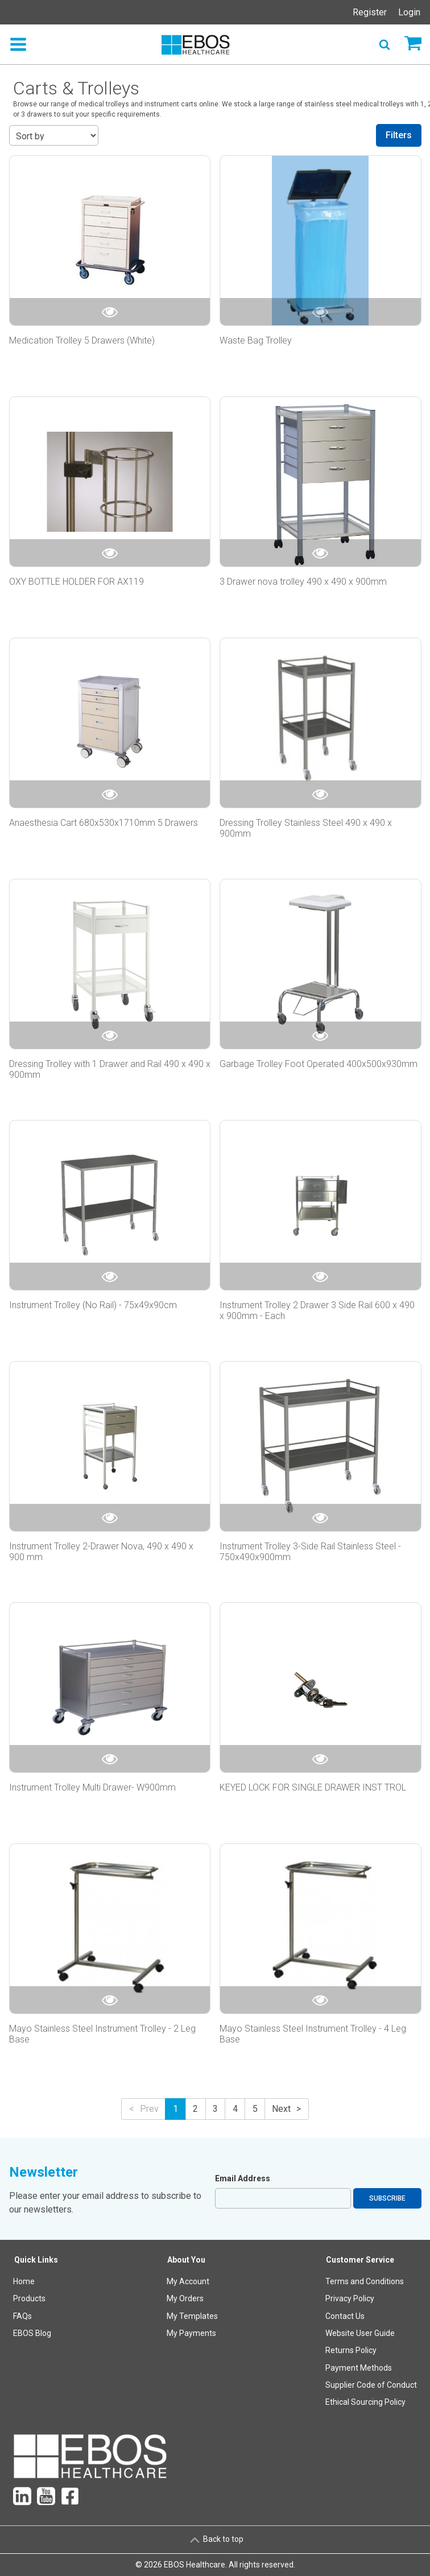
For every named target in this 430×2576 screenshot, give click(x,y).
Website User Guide (360, 2333)
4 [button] (235, 2108)
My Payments (191, 2333)
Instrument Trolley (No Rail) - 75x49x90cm (93, 1305)
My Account (188, 2281)
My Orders (185, 2298)
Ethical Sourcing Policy (365, 2402)
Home (24, 2281)
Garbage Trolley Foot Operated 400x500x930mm (318, 1063)
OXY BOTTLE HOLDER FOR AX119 (76, 581)
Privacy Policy (349, 2298)
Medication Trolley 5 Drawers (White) (82, 340)
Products (29, 2298)
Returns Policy (351, 2350)
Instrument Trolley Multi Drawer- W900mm (93, 1787)
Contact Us (345, 2316)
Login (409, 12)
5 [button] (255, 2108)
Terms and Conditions (364, 2281)
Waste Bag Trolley (256, 340)
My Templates (192, 2316)
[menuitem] (36, 2333)
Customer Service (360, 2259)
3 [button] (215, 2108)
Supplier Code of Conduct (371, 2384)
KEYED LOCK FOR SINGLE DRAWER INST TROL (313, 1787)
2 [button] (195, 2108)
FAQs (22, 2316)
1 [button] (175, 2108)
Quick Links (36, 2259)
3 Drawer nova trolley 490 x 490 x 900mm (303, 581)
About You (186, 2259)
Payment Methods (358, 2367)
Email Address (242, 2178)
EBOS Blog (32, 2333)
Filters (399, 135)
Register (370, 12)
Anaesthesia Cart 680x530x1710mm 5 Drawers (103, 822)
